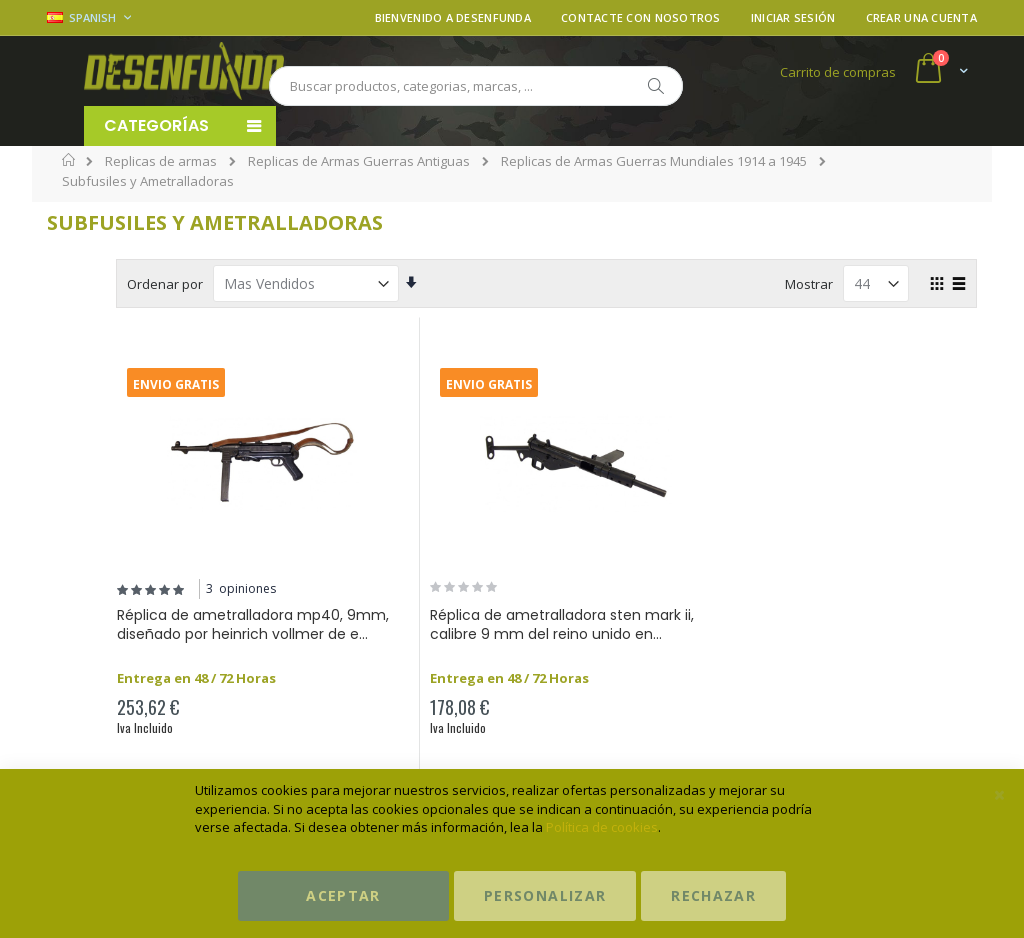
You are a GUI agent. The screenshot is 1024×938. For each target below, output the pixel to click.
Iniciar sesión (793, 17)
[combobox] (476, 86)
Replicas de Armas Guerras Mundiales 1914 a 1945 (654, 161)
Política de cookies (602, 827)
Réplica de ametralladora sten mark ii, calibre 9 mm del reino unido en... (625, 635)
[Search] (655, 86)
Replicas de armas (161, 161)
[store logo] (184, 71)
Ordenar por (329, 284)
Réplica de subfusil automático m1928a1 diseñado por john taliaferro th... (867, 635)
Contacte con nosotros (641, 17)
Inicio (69, 160)
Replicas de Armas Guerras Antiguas (359, 161)
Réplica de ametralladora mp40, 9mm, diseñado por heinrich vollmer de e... (374, 635)
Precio (93, 275)
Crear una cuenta (921, 17)
